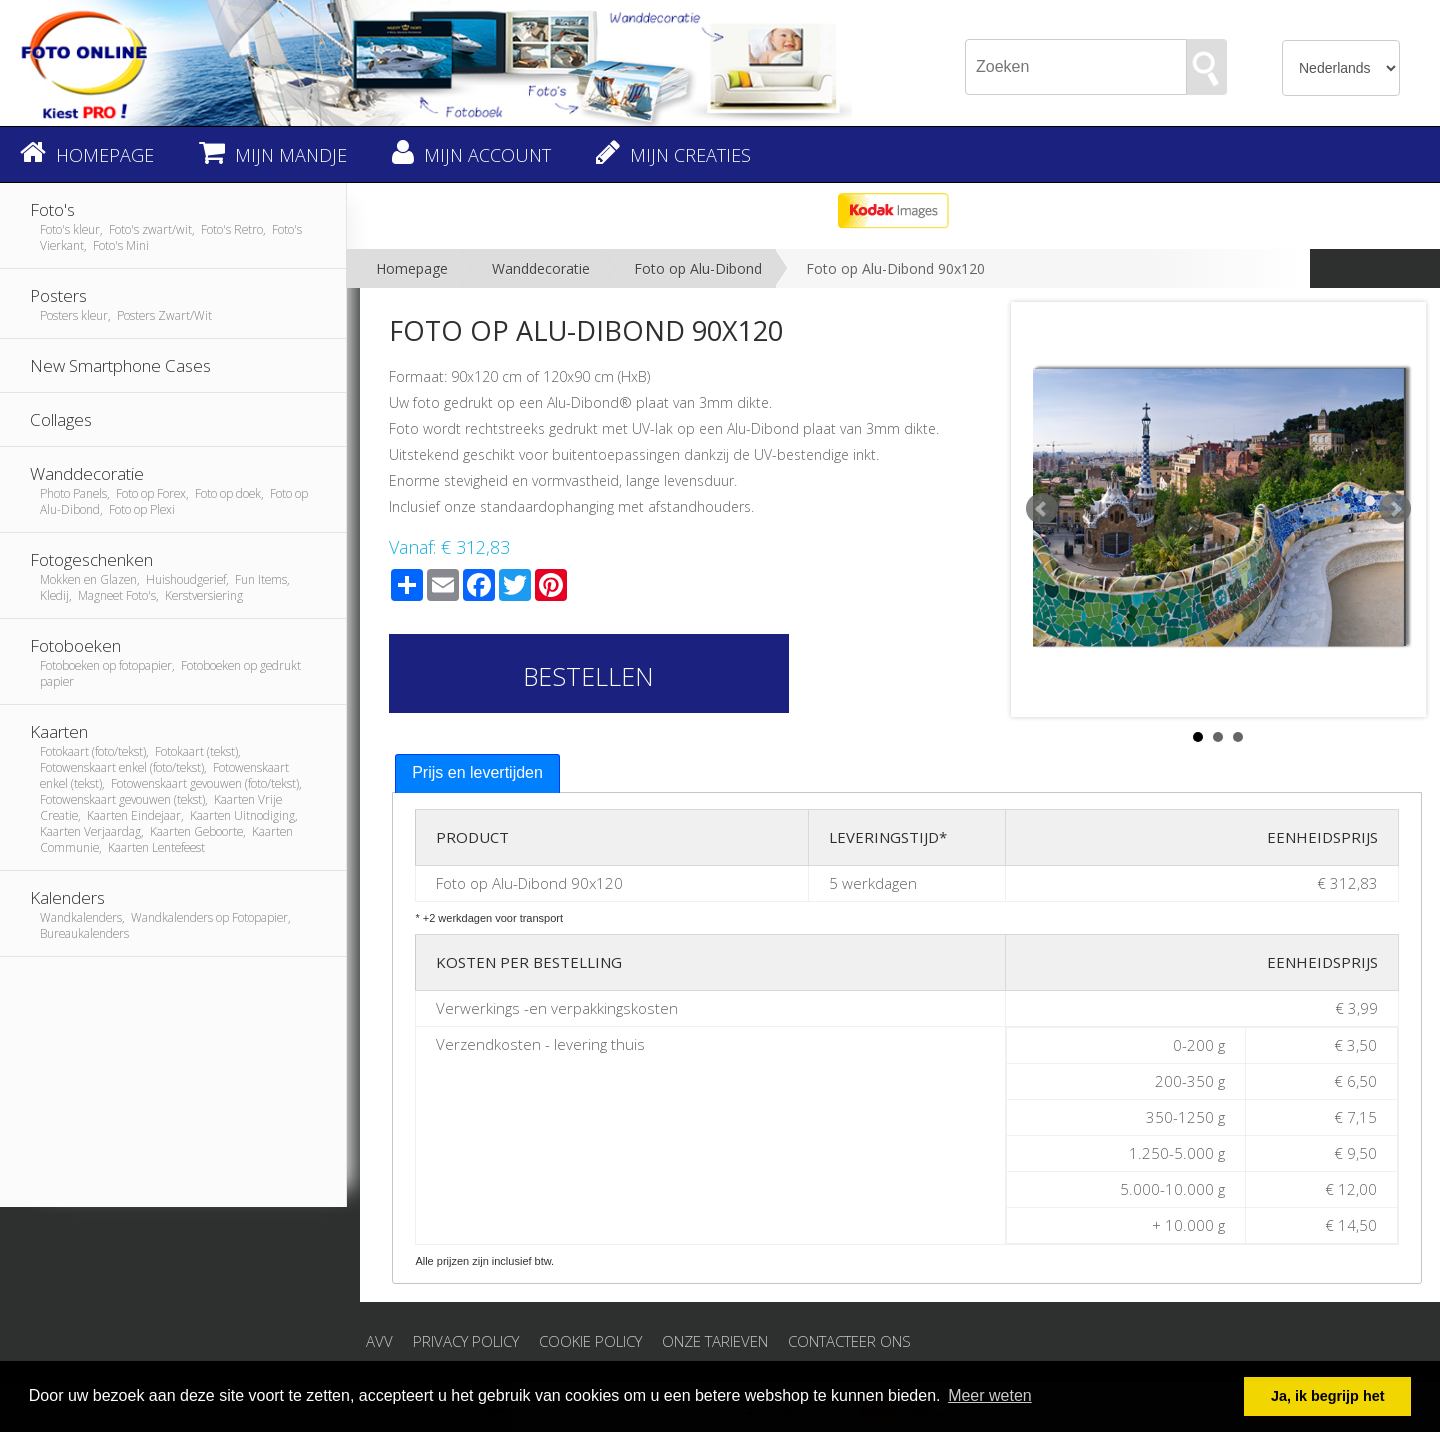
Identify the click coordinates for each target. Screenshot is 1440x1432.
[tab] (477, 773)
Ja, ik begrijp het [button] (1328, 1396)
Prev (1042, 509)
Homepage (412, 268)
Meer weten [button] (990, 1395)
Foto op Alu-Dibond (698, 268)
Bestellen (588, 676)
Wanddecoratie (541, 268)
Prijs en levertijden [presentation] (477, 772)
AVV (379, 1341)
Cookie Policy (590, 1341)
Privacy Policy (466, 1341)
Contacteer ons (849, 1341)
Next (1395, 509)
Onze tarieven (715, 1341)
